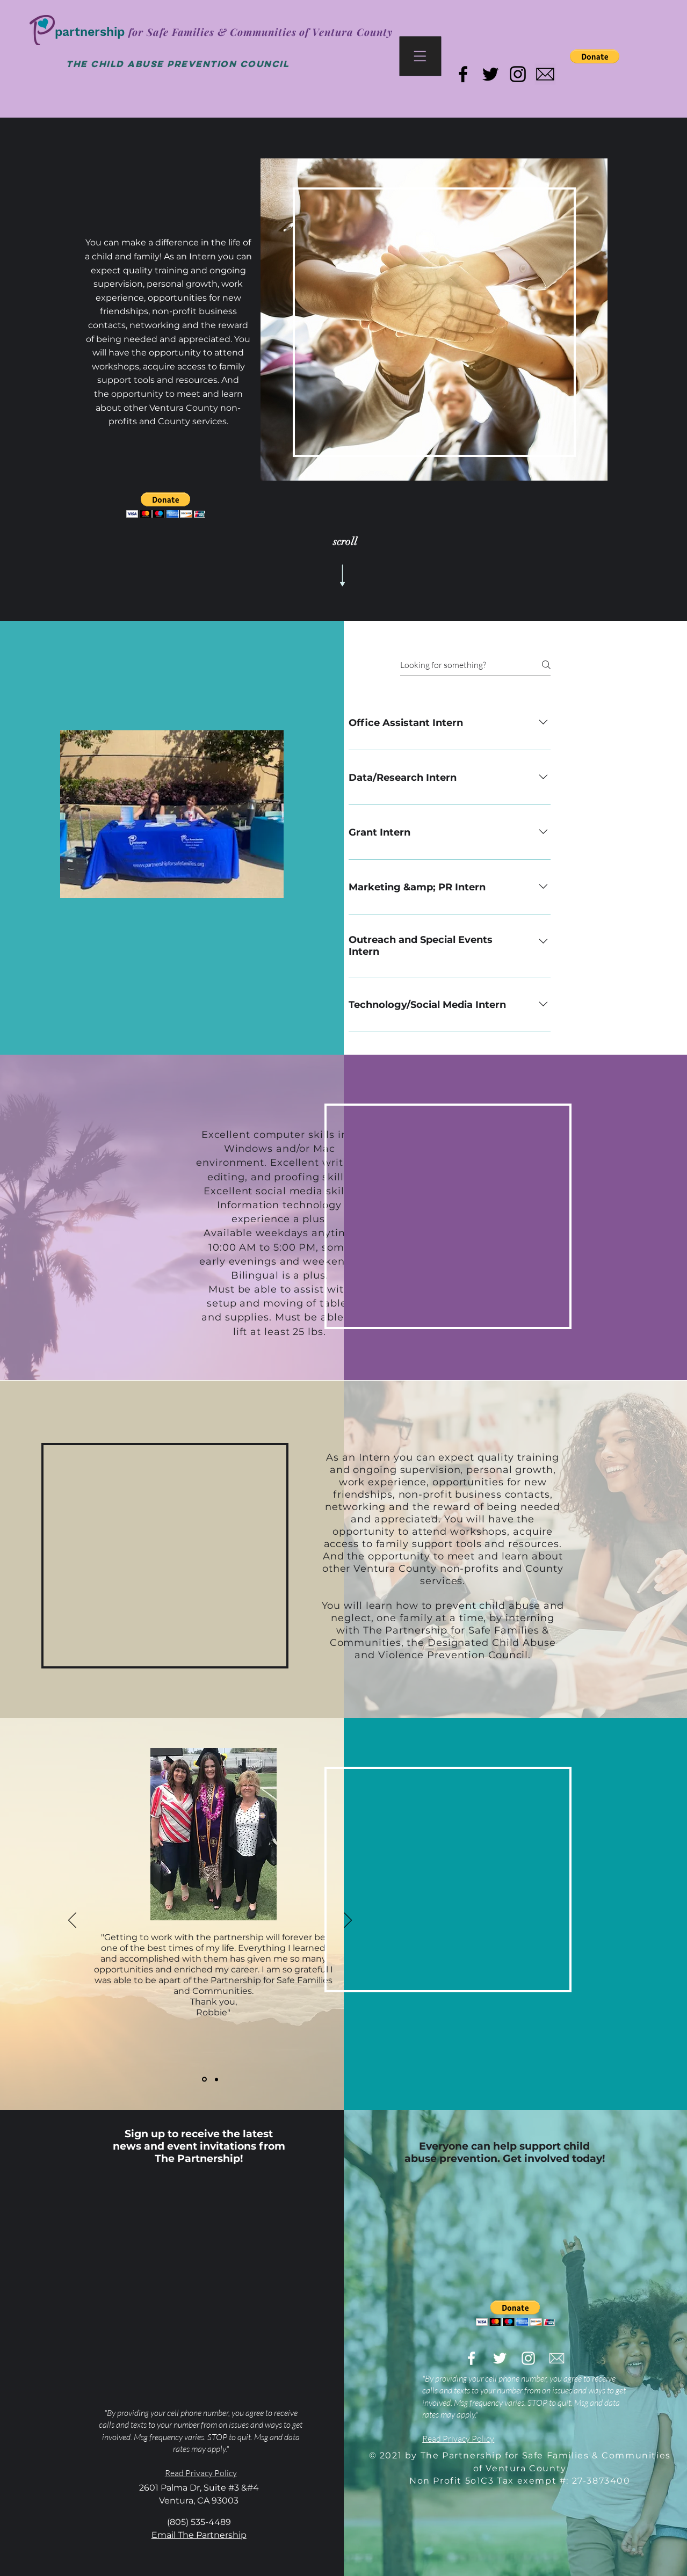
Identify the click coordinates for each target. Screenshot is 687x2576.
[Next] (348, 1920)
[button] (421, 56)
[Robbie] (204, 2079)
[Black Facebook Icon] (463, 74)
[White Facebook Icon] (471, 2358)
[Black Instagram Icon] (518, 74)
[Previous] (72, 1920)
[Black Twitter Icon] (490, 74)
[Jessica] (216, 2079)
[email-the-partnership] (557, 2358)
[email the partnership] (545, 74)
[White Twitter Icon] (500, 2358)
